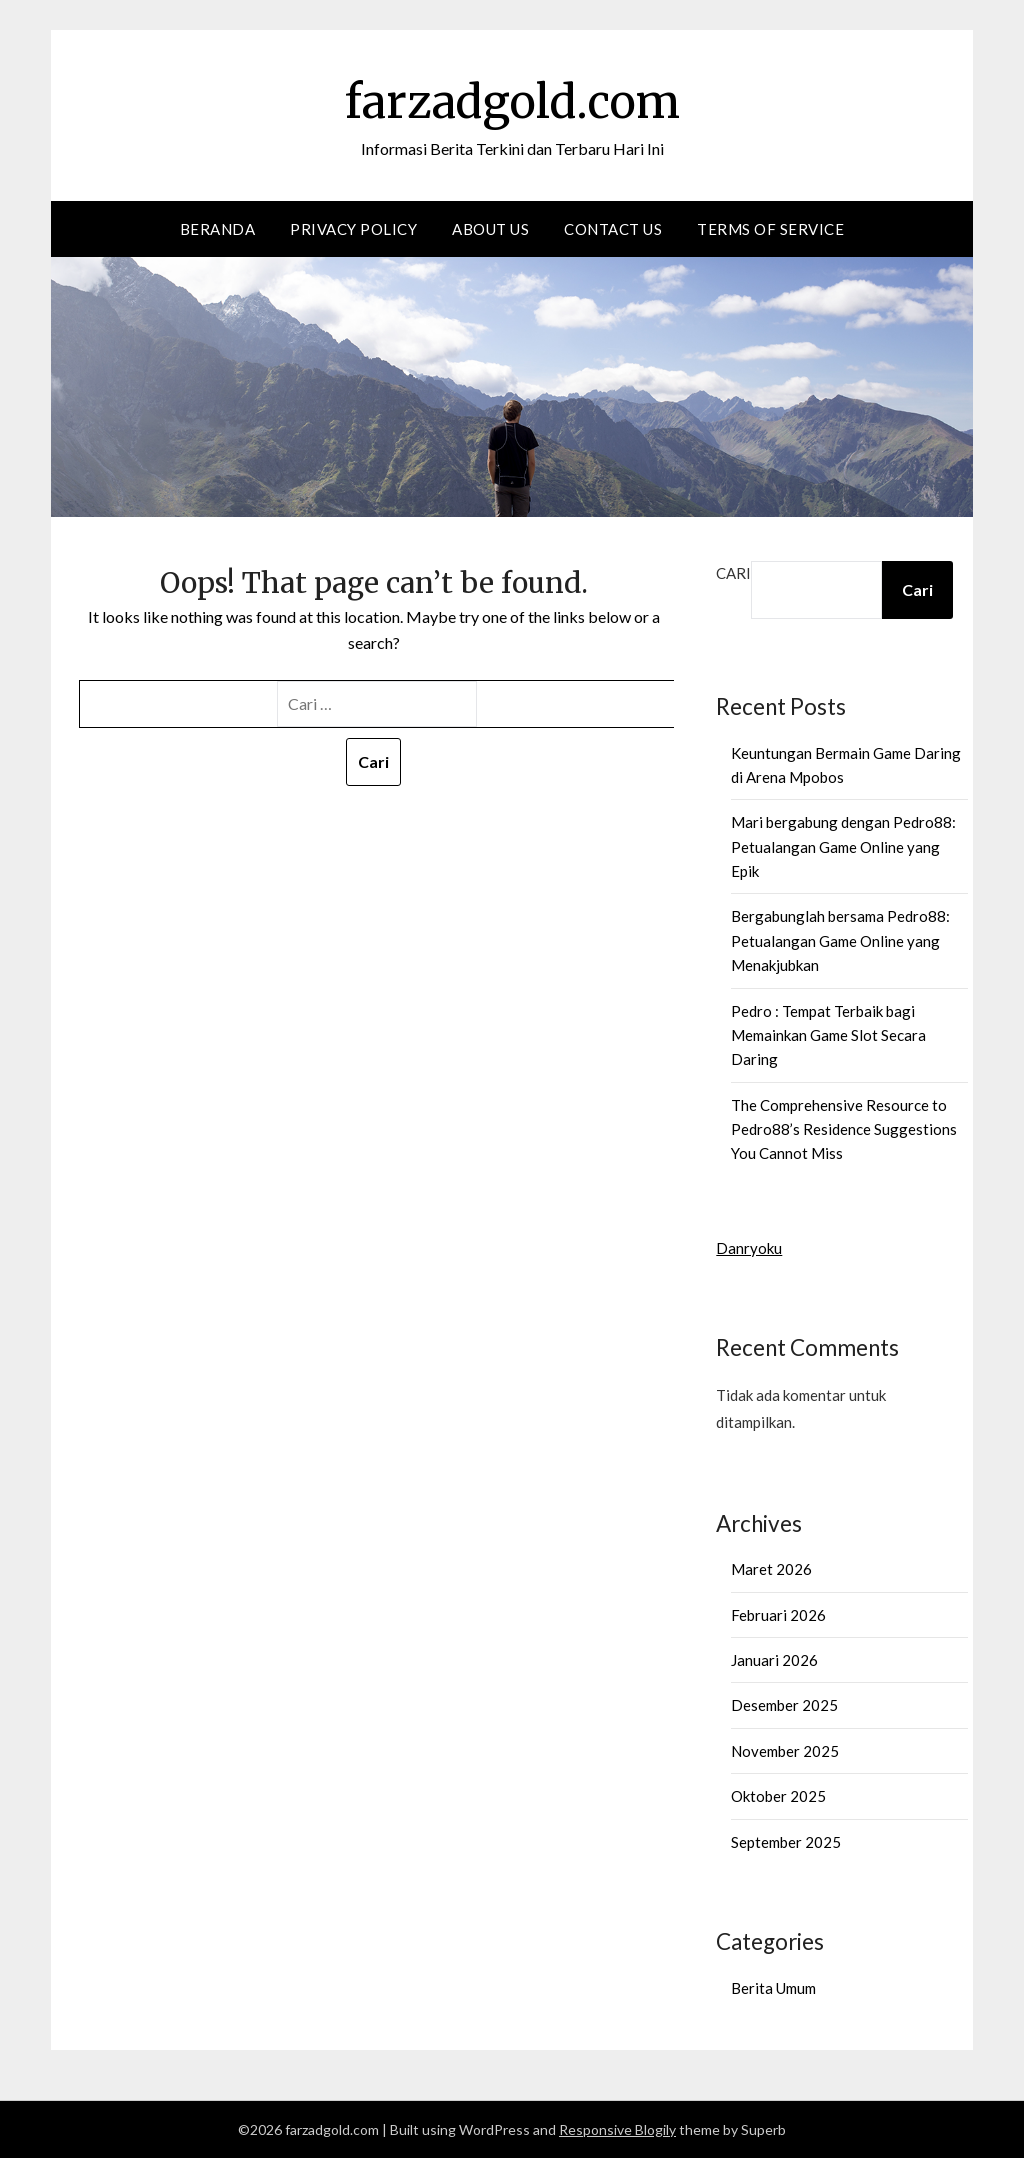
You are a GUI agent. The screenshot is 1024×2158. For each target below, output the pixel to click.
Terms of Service (770, 229)
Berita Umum (773, 1988)
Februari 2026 (778, 1615)
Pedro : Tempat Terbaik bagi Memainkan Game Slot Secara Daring (828, 1035)
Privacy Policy (353, 229)
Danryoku (749, 1248)
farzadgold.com (512, 101)
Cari (733, 573)
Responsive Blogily (617, 2129)
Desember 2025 (784, 1705)
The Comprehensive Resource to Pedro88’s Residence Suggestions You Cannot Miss (844, 1129)
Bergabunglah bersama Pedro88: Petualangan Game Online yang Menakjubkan (840, 940)
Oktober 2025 (778, 1796)
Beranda (218, 229)
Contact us (613, 229)
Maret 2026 (771, 1569)
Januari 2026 (774, 1660)
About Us (490, 229)
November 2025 (785, 1751)
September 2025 (786, 1842)
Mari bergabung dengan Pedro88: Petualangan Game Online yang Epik (843, 846)
